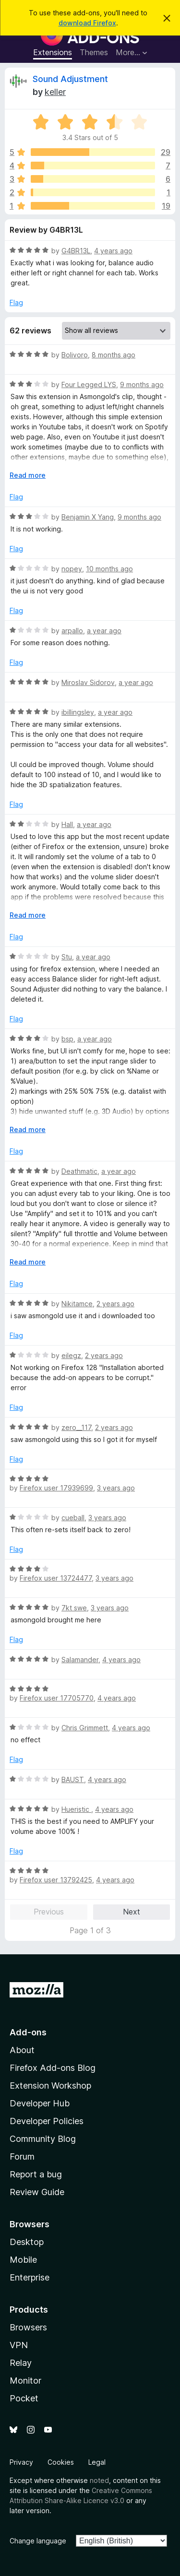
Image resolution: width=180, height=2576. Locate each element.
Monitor (25, 2380)
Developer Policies (47, 2121)
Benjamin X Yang (87, 517)
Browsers (28, 2327)
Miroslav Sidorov (88, 682)
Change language (38, 2541)
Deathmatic (79, 1171)
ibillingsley (77, 712)
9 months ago (142, 384)
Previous (49, 1911)
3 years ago (116, 1488)
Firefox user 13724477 (56, 1578)
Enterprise (29, 2277)
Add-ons (28, 2032)
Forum (22, 2156)
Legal (97, 2462)
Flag (16, 302)
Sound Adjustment (70, 79)
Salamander (79, 1659)
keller (55, 92)
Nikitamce (77, 1304)
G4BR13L (75, 251)
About (22, 2050)
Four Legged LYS (88, 384)
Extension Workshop (50, 2085)
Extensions (52, 52)
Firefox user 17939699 (56, 1488)
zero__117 (76, 1427)
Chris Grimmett (84, 1728)
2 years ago (115, 1304)
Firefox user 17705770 (57, 1698)
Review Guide (37, 2192)
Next (131, 1911)
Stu (66, 957)
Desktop (27, 2242)
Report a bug (36, 2174)
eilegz (71, 1355)
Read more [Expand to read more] (28, 475)
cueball (72, 1517)
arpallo (72, 630)
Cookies (61, 2462)
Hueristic (76, 1809)
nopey (71, 569)
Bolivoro (74, 355)
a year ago (104, 630)
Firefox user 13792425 (56, 1880)
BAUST (72, 1779)
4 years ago (113, 251)
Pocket (24, 2398)
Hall (67, 824)
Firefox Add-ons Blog (53, 2068)
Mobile (23, 2260)
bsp (67, 1039)
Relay (21, 2363)
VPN (19, 2345)
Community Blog (43, 2139)
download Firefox (87, 23)
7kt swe (74, 1608)
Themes (94, 52)
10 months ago (109, 569)
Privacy (21, 2462)
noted (99, 2480)
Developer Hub (40, 2103)
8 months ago (113, 355)
